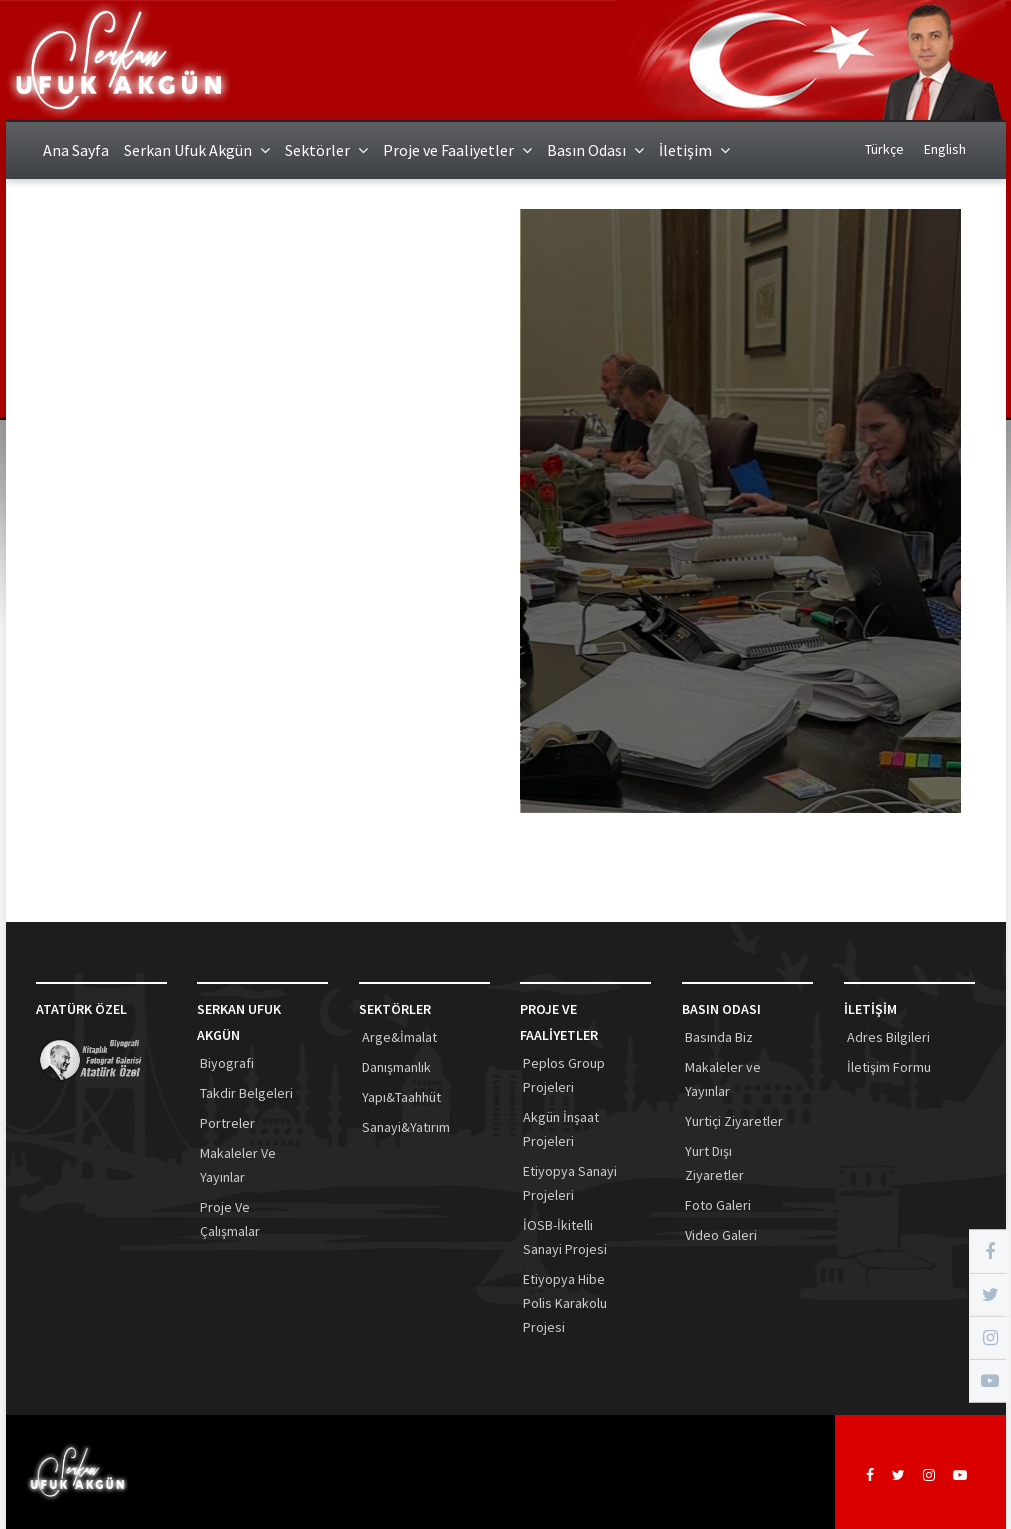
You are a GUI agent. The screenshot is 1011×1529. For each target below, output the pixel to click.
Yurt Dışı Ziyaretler (714, 1163)
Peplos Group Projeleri (564, 1075)
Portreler (227, 1123)
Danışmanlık (396, 1067)
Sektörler (326, 150)
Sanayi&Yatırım (406, 1127)
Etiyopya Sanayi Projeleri (570, 1183)
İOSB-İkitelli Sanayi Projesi (565, 1237)
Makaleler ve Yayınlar (723, 1079)
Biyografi (227, 1063)
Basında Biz (719, 1037)
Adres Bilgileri (888, 1037)
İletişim (694, 150)
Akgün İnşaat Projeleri (561, 1129)
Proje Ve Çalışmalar (230, 1219)
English (945, 149)
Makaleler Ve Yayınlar (238, 1165)
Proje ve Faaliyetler (457, 150)
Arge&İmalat (399, 1037)
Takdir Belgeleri (246, 1093)
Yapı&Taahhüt (401, 1097)
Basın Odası (595, 150)
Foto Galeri (718, 1205)
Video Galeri (721, 1235)
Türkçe (884, 149)
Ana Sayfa (76, 150)
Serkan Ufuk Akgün (197, 150)
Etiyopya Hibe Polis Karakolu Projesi (565, 1303)
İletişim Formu (889, 1067)
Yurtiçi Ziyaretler (734, 1121)
